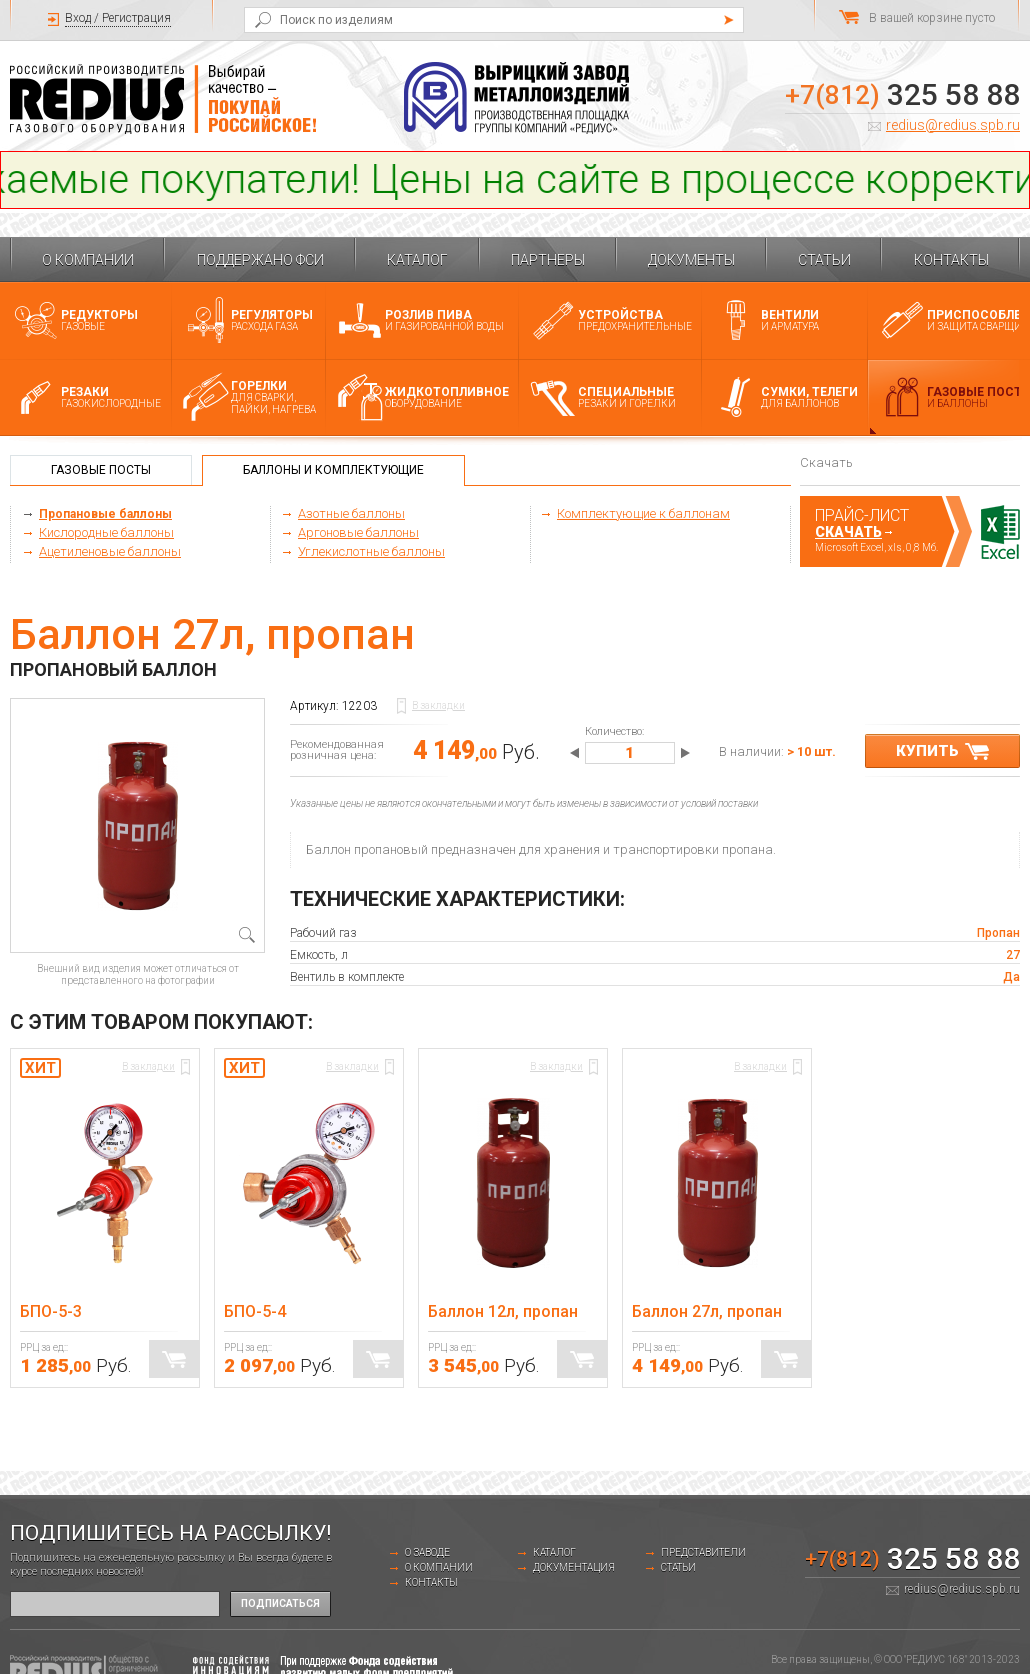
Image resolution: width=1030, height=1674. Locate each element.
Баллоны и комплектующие (333, 470)
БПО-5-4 (255, 1311)
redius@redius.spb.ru (953, 125)
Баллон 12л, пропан (503, 1311)
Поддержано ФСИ (260, 260)
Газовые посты (101, 470)
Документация (574, 1567)
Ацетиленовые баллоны (110, 551)
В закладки (438, 705)
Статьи (824, 260)
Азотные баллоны (351, 513)
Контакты (951, 260)
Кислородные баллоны (106, 532)
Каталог (417, 260)
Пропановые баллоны (105, 514)
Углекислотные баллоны (371, 551)
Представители (703, 1552)
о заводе (427, 1552)
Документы (691, 260)
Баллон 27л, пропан (707, 1311)
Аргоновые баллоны (358, 532)
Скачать (848, 532)
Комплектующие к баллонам (643, 513)
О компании (88, 260)
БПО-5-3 (51, 1311)
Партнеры (548, 260)
